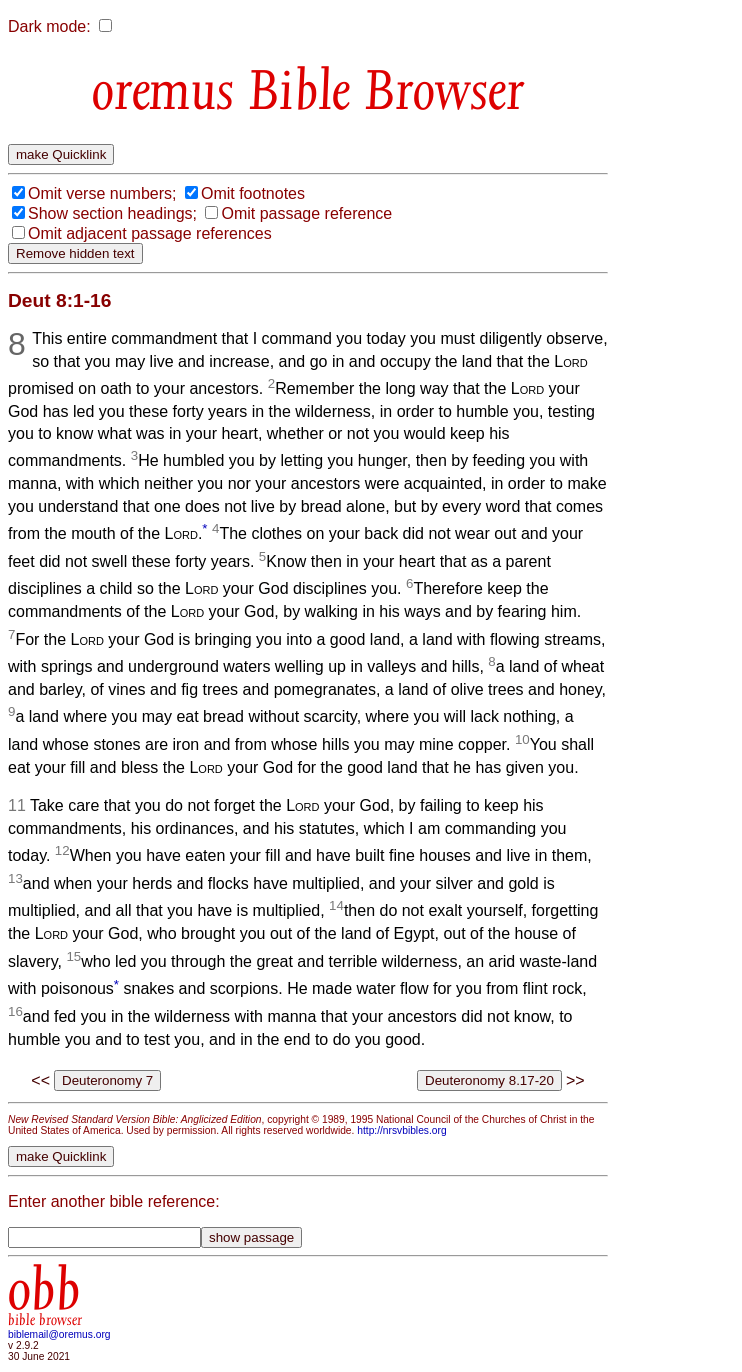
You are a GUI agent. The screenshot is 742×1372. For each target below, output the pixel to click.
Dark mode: (49, 26)
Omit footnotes (253, 193)
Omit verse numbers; (102, 193)
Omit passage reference (306, 213)
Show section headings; (112, 213)
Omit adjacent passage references (150, 233)
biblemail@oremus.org (59, 1334)
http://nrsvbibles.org (401, 1130)
